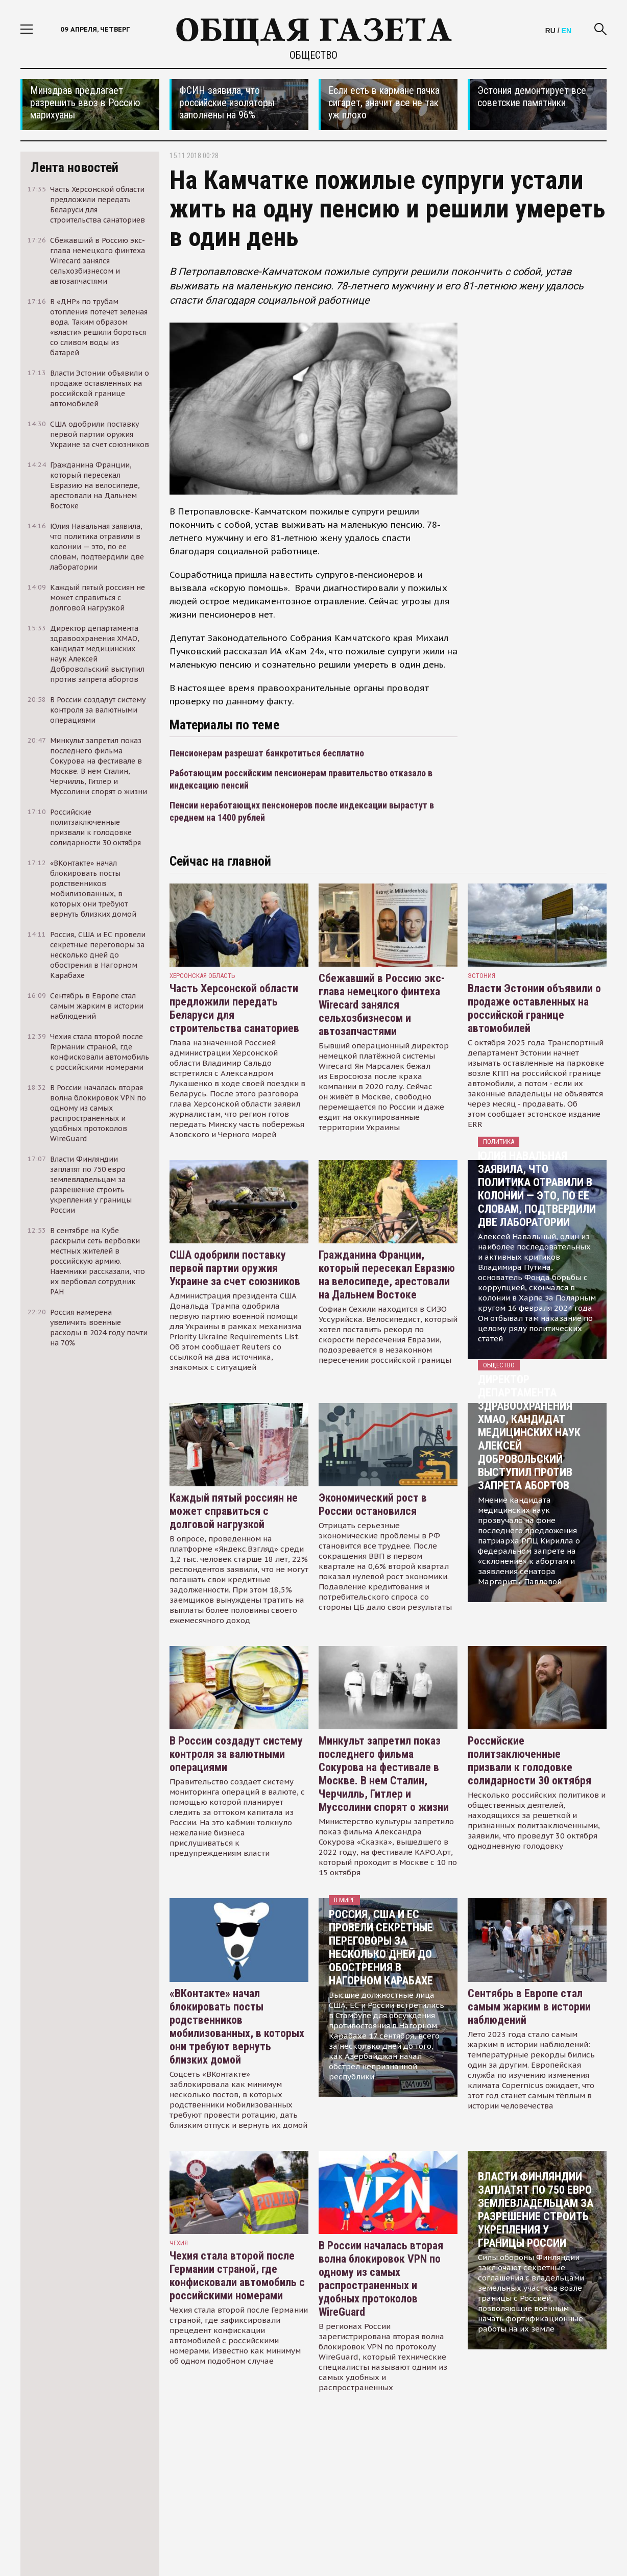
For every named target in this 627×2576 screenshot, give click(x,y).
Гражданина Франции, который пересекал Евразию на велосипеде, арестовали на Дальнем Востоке (387, 1274)
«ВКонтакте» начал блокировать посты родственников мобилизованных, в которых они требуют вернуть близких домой (237, 2026)
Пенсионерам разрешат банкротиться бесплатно (267, 753)
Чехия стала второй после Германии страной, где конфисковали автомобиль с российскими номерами (237, 2275)
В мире (344, 1900)
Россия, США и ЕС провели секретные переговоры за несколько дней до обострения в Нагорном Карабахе (381, 1947)
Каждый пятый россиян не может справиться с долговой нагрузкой (234, 1511)
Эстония (481, 975)
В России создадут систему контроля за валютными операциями (236, 1754)
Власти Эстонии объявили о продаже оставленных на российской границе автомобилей (534, 1008)
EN (566, 31)
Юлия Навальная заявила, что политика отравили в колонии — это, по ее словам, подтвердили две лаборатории (537, 1189)
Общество (313, 55)
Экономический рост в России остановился (373, 1504)
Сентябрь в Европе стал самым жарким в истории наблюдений (529, 2006)
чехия (179, 2243)
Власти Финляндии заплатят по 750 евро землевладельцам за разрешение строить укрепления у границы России (535, 2209)
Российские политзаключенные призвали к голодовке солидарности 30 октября (529, 1760)
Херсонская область (202, 975)
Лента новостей (74, 167)
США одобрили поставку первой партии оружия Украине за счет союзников (235, 1268)
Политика (498, 1141)
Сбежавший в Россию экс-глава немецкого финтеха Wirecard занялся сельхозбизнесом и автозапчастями (382, 1005)
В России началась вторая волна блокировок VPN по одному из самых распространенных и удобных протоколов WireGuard (381, 2278)
